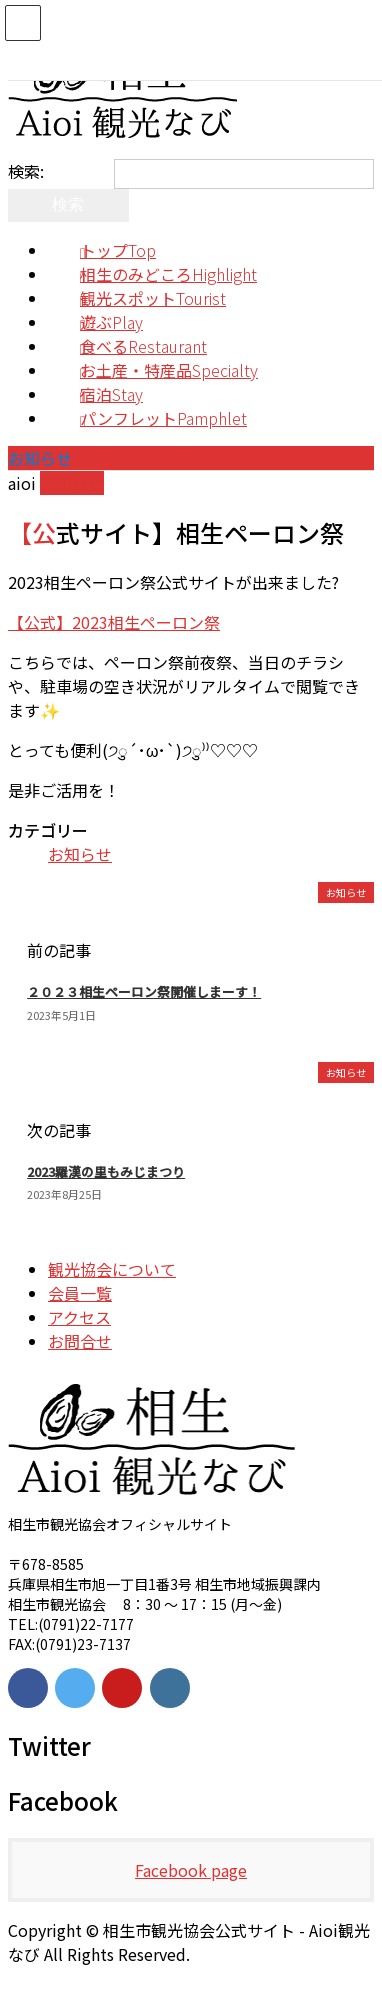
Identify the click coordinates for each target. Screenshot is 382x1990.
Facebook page (191, 1870)
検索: (26, 171)
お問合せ (80, 1341)
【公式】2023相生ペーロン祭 (114, 622)
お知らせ (72, 483)
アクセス (79, 1317)
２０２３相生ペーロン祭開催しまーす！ (144, 991)
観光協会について (112, 1269)
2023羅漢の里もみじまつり (106, 1171)
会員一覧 (80, 1293)
